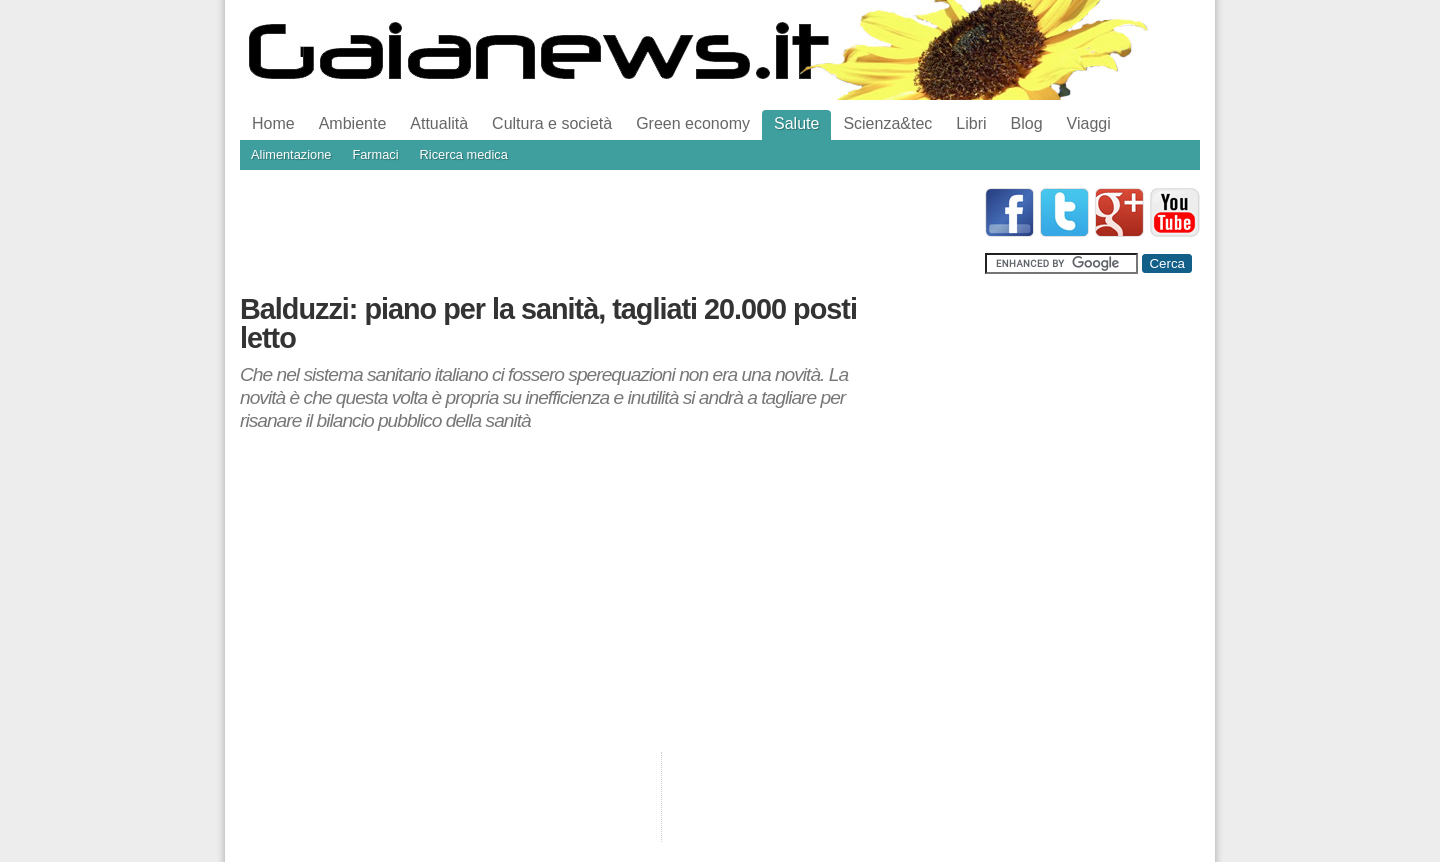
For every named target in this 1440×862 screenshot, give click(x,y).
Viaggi (1089, 123)
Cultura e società (552, 123)
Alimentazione (291, 154)
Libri (971, 123)
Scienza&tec (887, 123)
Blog (1027, 123)
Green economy (693, 123)
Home (273, 123)
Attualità (439, 123)
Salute (796, 123)
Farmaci (375, 154)
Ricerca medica (464, 154)
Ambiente (353, 123)
